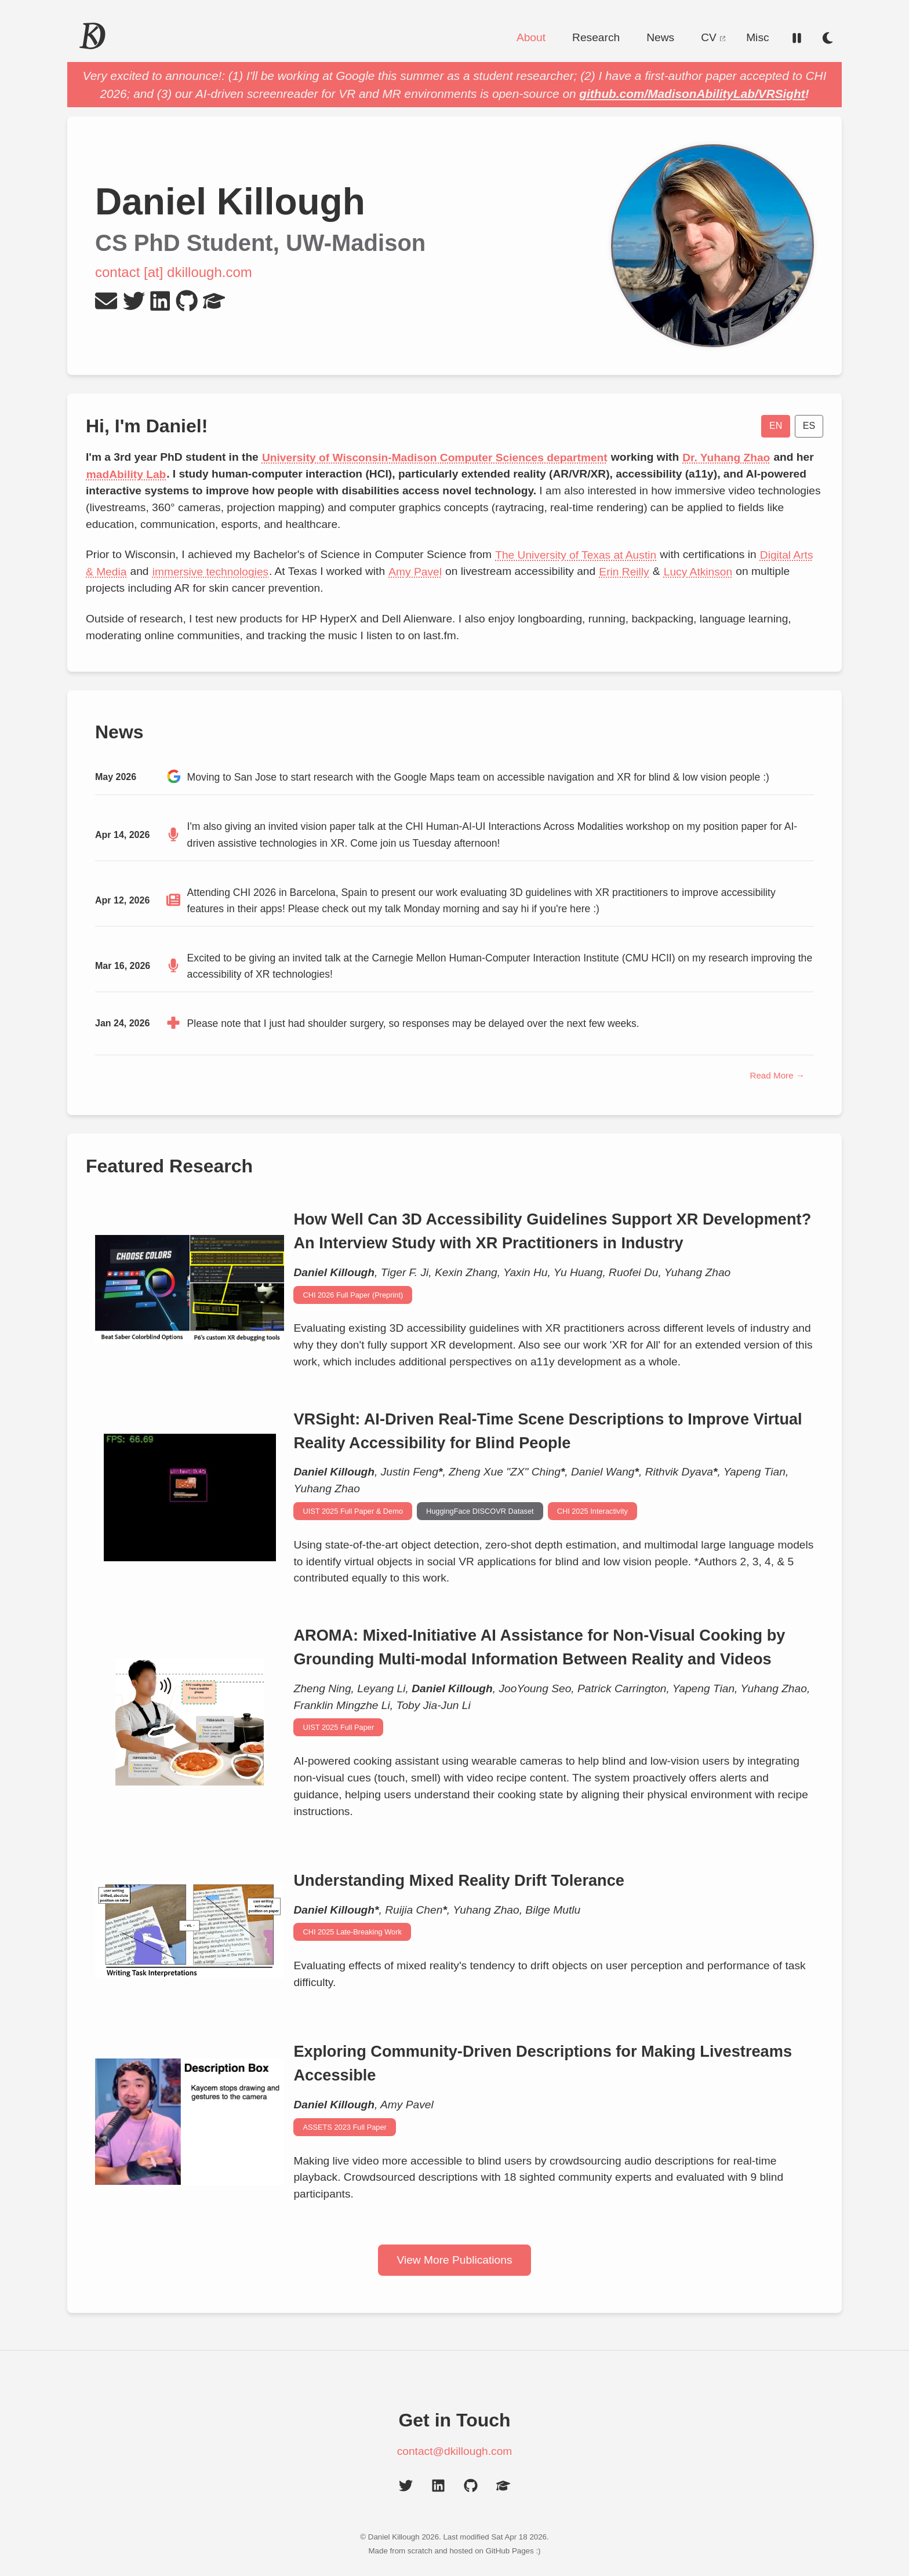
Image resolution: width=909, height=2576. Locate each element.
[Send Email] (106, 301)
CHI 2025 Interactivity (592, 1511)
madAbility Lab (126, 473)
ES (809, 426)
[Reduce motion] (796, 38)
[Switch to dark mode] (827, 38)
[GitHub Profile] (187, 301)
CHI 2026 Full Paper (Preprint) (353, 1295)
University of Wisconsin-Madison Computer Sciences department (435, 457)
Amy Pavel (415, 571)
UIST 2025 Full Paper (338, 1727)
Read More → (777, 1075)
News (660, 37)
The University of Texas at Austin (575, 554)
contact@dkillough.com (454, 2451)
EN (775, 426)
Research (596, 37)
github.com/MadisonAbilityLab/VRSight (692, 93)
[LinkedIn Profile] (160, 301)
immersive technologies (210, 571)
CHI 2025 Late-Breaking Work (352, 1932)
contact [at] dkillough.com (173, 272)
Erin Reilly (624, 571)
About (531, 37)
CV (713, 37)
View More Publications (454, 2260)
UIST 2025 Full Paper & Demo (353, 1511)
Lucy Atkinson (698, 571)
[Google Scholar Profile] (214, 301)
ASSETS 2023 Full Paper (344, 2127)
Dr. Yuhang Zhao (726, 457)
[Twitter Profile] (134, 301)
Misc (757, 37)
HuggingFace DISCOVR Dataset (480, 1511)
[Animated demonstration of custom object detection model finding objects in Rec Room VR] (189, 1497)
